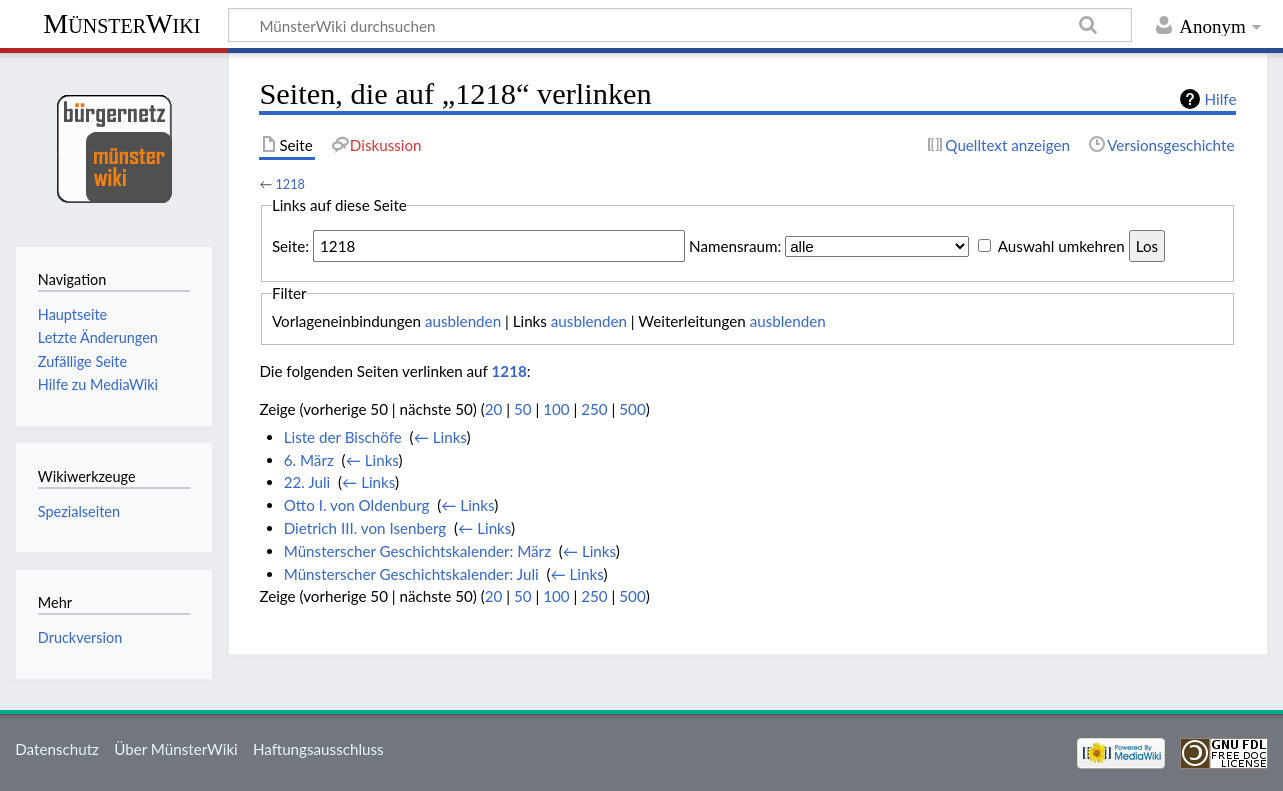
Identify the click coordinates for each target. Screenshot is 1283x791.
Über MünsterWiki (176, 749)
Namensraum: (735, 246)
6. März (309, 460)
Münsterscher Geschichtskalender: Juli (411, 574)
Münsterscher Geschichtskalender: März (417, 551)
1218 (290, 184)
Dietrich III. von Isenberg (365, 528)
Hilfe (1221, 99)
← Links (440, 437)
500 (632, 409)
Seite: (290, 246)
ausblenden (463, 321)
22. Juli (307, 482)
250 (594, 409)
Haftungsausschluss (318, 749)
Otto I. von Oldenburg (357, 505)
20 (494, 409)
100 (556, 409)
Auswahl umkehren (1061, 246)
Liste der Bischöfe (343, 437)
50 (523, 409)
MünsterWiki (121, 23)
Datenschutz (57, 749)
